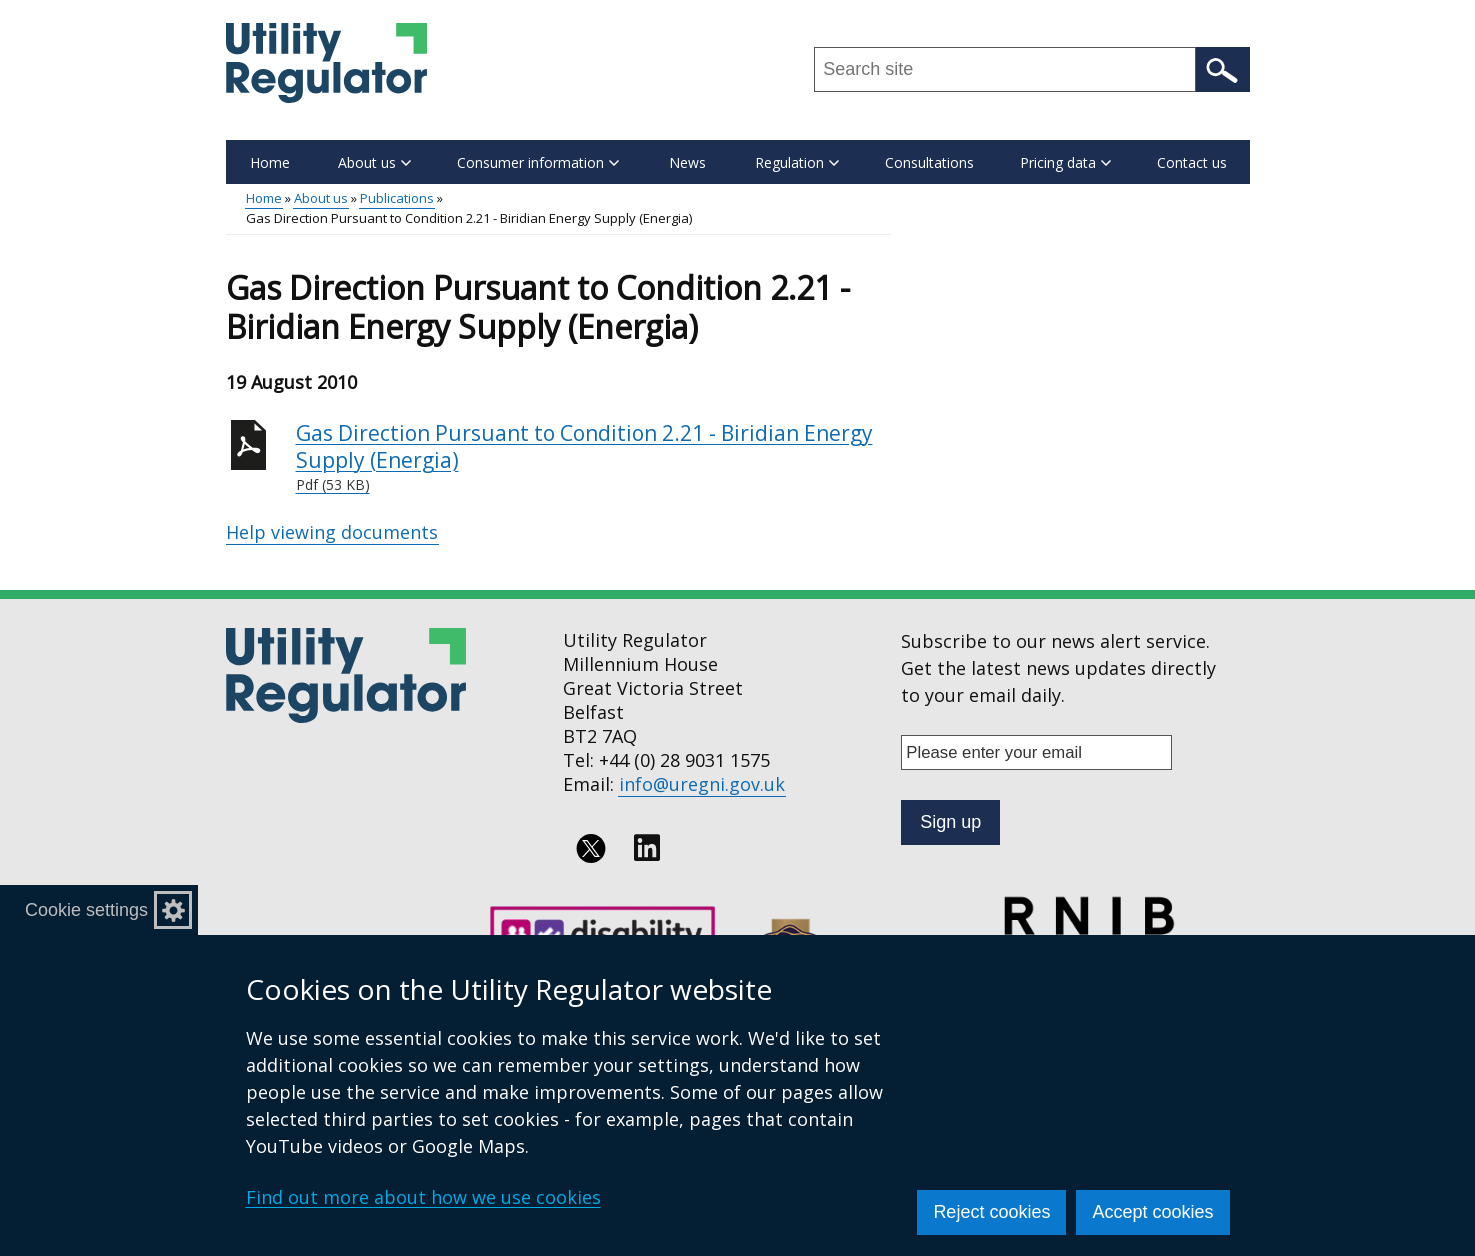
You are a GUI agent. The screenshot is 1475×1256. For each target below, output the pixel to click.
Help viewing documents (332, 532)
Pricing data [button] (1065, 162)
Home (270, 162)
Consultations (929, 162)
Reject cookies (991, 1212)
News (687, 162)
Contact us (1192, 162)
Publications (397, 198)
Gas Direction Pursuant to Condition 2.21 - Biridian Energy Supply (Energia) (594, 457)
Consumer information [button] (538, 162)
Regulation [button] (797, 162)
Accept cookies (1152, 1212)
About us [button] (374, 162)
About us (321, 198)
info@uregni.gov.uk (702, 784)
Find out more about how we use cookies (423, 1197)
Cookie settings (86, 910)
